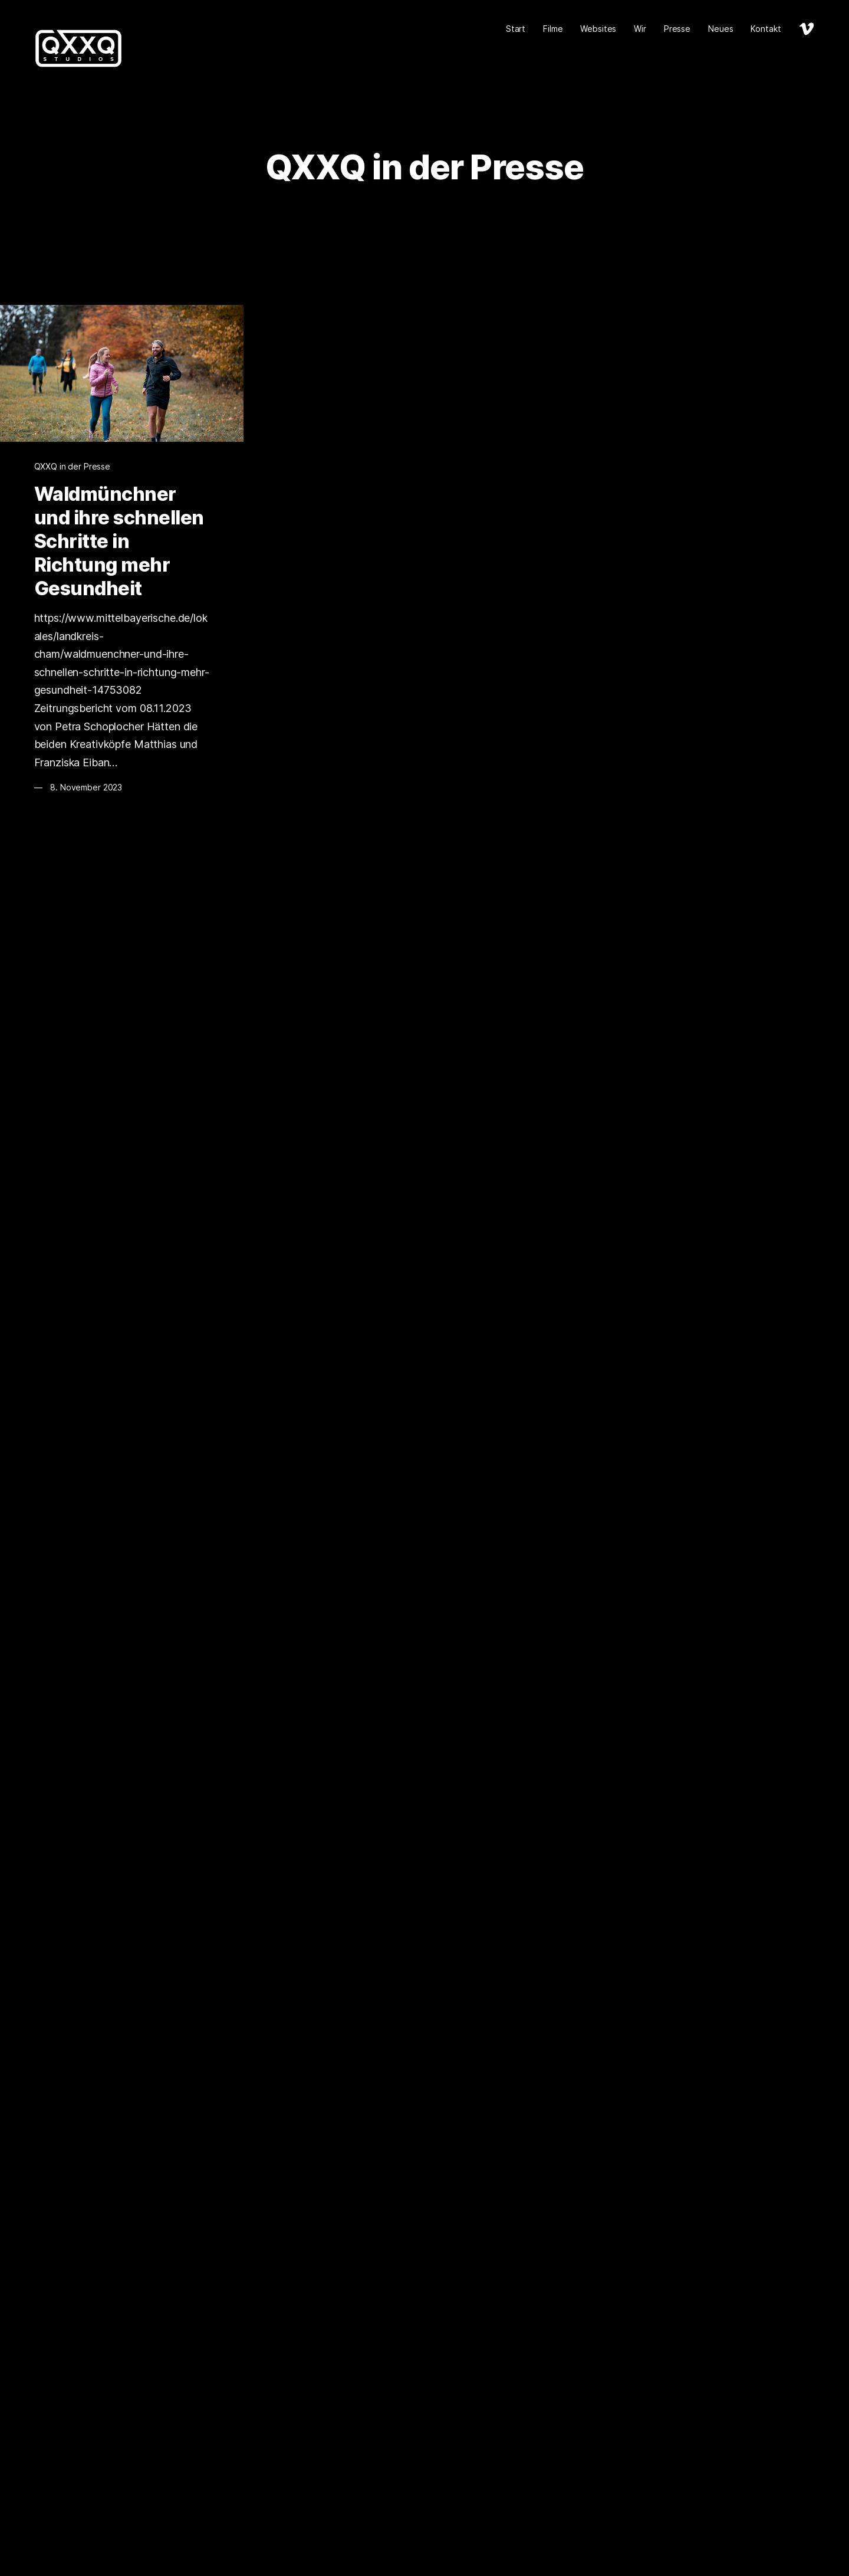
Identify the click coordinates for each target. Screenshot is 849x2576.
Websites (598, 29)
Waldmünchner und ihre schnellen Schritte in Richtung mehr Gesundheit (119, 541)
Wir (640, 29)
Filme (552, 29)
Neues (720, 29)
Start (515, 29)
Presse (677, 29)
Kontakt (766, 29)
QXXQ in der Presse (72, 466)
